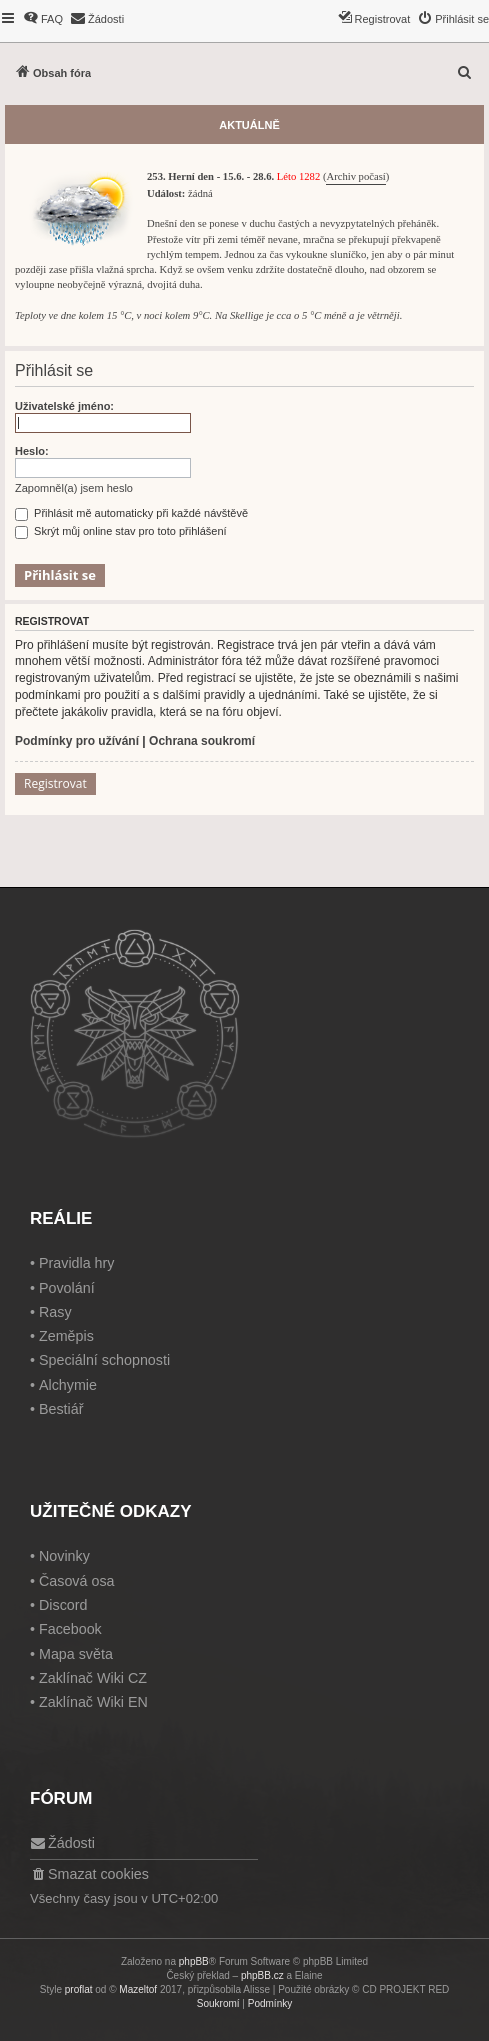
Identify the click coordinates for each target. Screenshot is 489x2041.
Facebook (70, 1629)
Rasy (55, 1312)
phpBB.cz (262, 1975)
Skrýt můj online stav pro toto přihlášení (121, 531)
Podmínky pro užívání (77, 741)
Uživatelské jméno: (64, 406)
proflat (79, 1989)
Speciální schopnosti (104, 1360)
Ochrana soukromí (202, 741)
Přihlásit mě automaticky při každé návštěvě (131, 513)
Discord (63, 1605)
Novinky (64, 1556)
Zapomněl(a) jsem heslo (74, 488)
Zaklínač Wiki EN (93, 1702)
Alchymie (68, 1385)
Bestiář (61, 1409)
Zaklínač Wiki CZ (93, 1678)
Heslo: (32, 451)
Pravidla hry (77, 1263)
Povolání (67, 1288)
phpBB (194, 1961)
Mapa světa (76, 1654)
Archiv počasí (355, 176)
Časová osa (77, 1581)
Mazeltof (138, 1989)
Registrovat (55, 783)
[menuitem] (43, 19)
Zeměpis (66, 1336)
